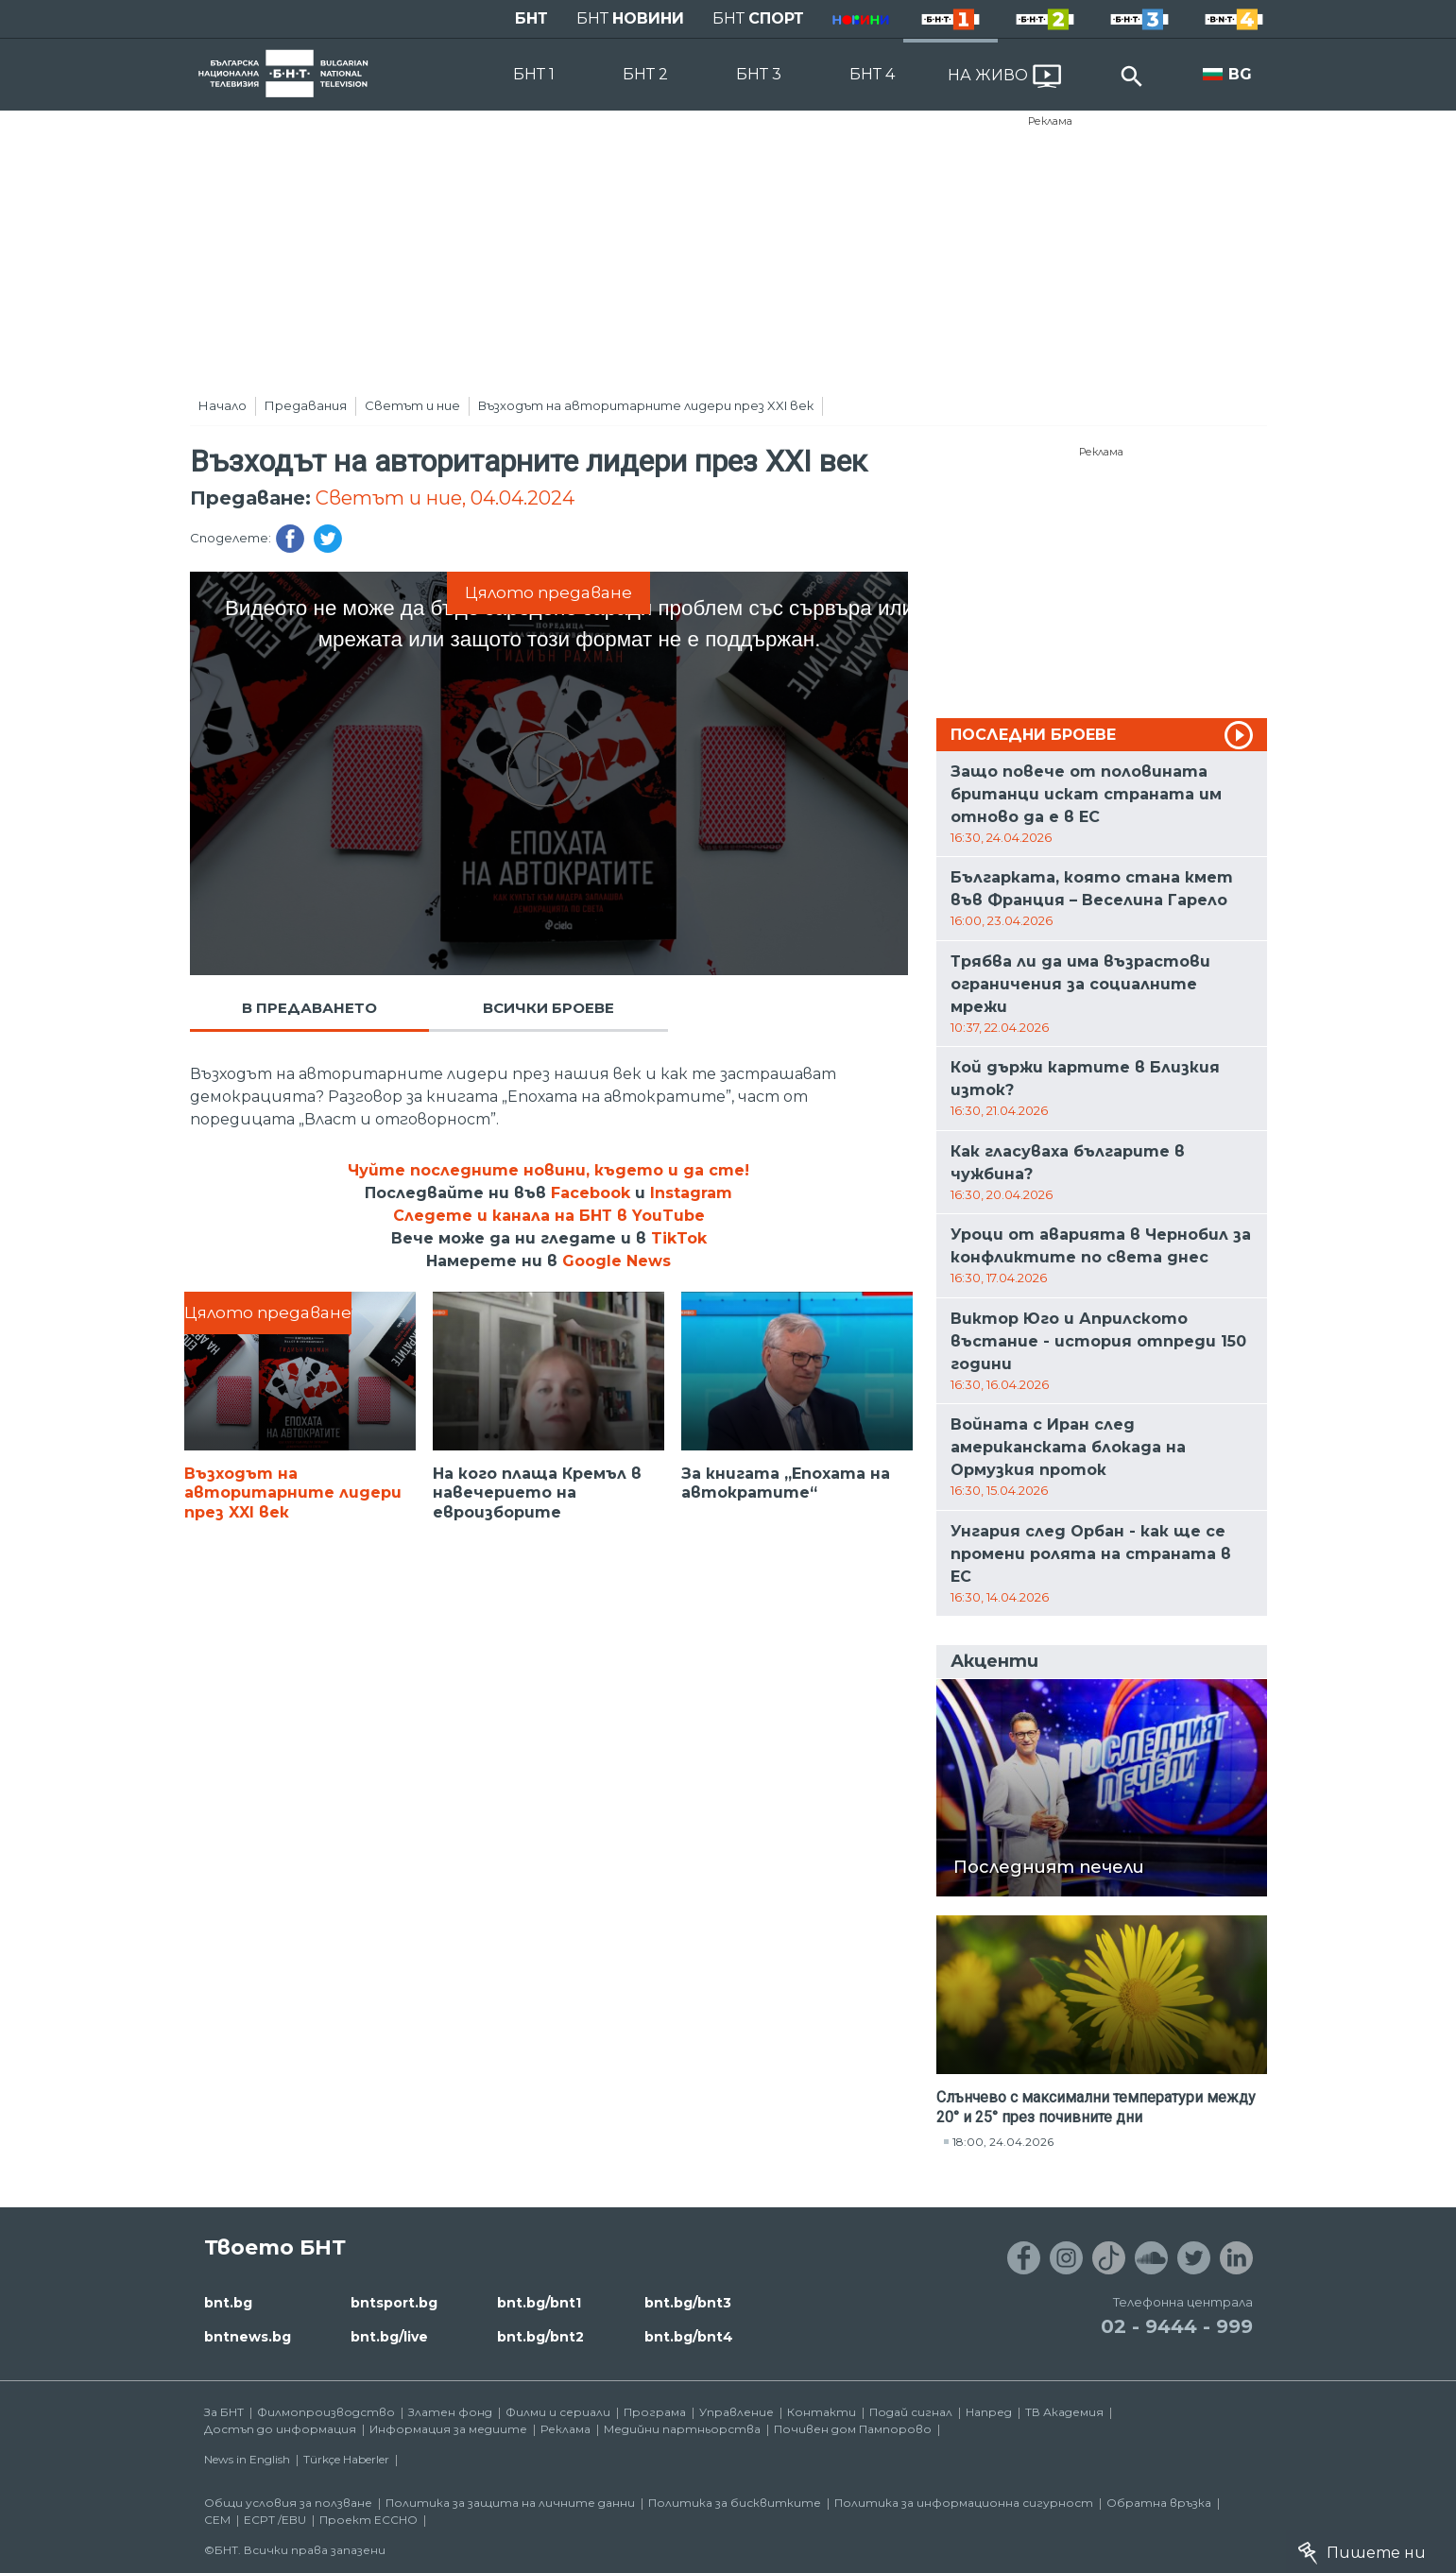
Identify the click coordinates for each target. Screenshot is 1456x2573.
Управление (736, 2412)
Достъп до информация (280, 2429)
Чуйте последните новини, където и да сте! (548, 1170)
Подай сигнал (910, 2412)
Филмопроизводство (326, 2412)
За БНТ (224, 2412)
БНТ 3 (758, 74)
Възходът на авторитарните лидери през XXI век (646, 405)
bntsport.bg (394, 2302)
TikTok (679, 1238)
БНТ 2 (645, 74)
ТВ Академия (1064, 2412)
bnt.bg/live (389, 2336)
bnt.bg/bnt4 (688, 2336)
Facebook (590, 1193)
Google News (616, 1261)
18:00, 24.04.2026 (1002, 2142)
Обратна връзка (1158, 2503)
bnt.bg (228, 2302)
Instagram (691, 1193)
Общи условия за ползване (288, 2503)
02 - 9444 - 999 (1177, 2326)
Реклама (1050, 121)
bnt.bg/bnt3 (687, 2302)
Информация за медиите (448, 2429)
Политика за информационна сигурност (963, 2503)
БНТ (531, 18)
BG (1240, 74)
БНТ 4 (872, 74)
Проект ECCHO (368, 2520)
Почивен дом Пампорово (853, 2429)
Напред (989, 2412)
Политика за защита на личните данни (510, 2503)
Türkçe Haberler (346, 2459)
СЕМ (217, 2520)
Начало (222, 405)
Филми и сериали (557, 2412)
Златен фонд (450, 2412)
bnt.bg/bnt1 (539, 2302)
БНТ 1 (534, 74)
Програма (655, 2412)
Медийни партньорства (682, 2429)
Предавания (306, 405)
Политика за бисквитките (734, 2503)
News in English (247, 2459)
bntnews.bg (247, 2336)
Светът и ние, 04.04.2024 (445, 498)
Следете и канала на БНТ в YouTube (549, 1216)
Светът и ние (412, 405)
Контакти (821, 2412)
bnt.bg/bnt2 (540, 2336)
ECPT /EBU (275, 2520)
